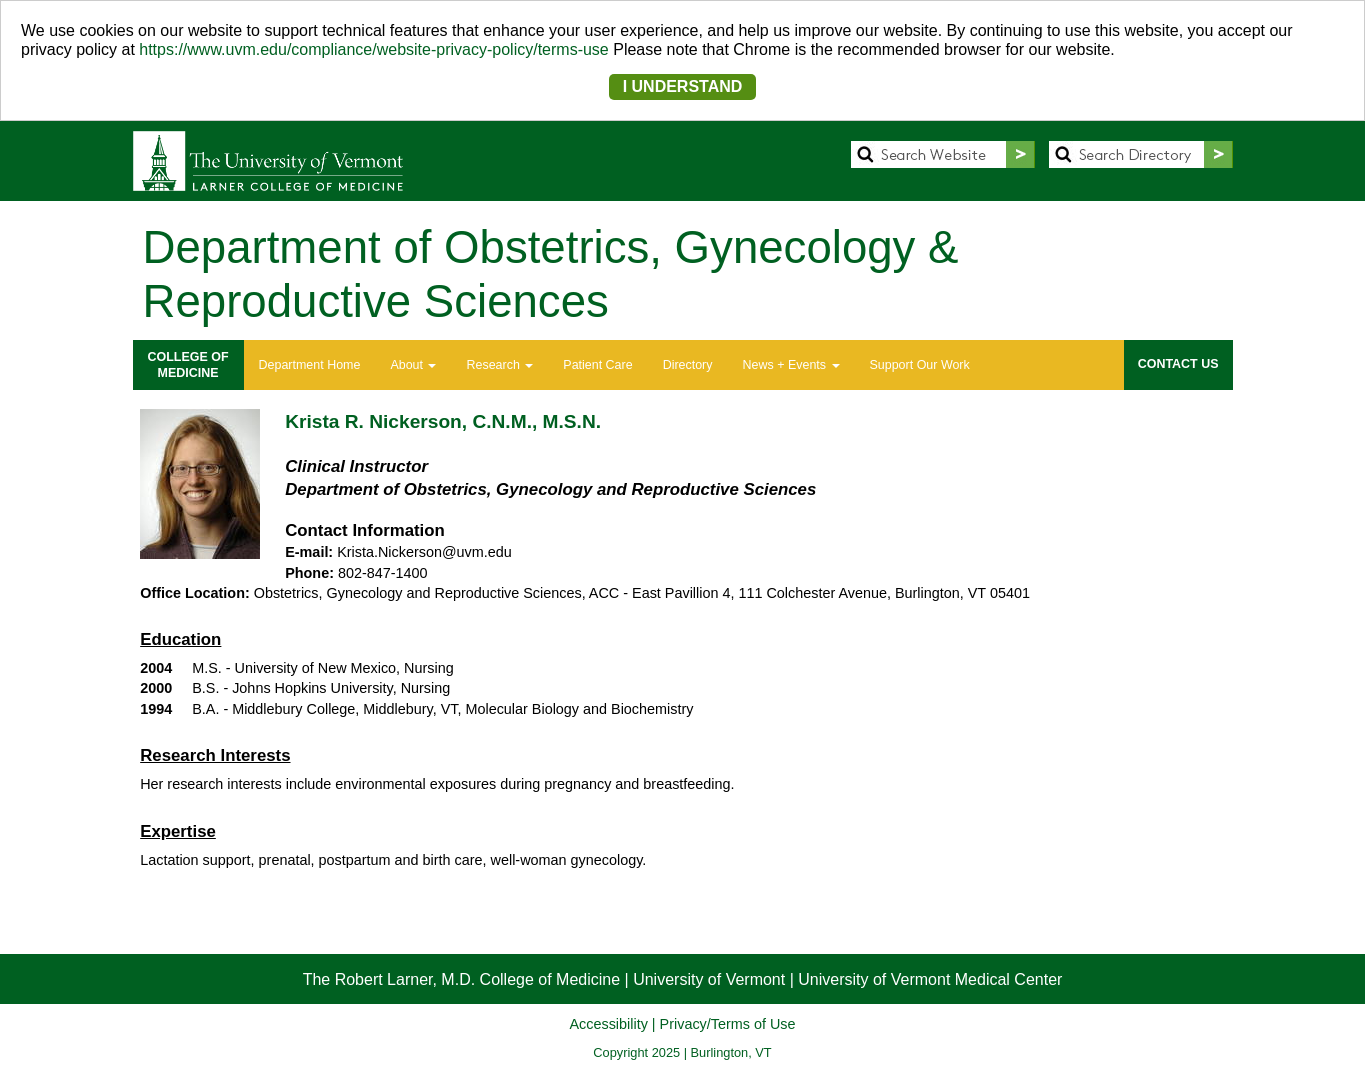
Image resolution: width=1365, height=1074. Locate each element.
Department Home (310, 365)
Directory (688, 365)
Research (499, 365)
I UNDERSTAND (683, 86)
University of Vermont (709, 979)
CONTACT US (1178, 364)
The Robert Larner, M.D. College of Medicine (461, 979)
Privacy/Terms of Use (728, 1024)
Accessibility (608, 1024)
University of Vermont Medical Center (930, 979)
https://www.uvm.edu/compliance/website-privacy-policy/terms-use (374, 49)
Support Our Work (920, 365)
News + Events (791, 365)
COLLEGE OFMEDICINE (188, 365)
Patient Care (597, 365)
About (413, 365)
